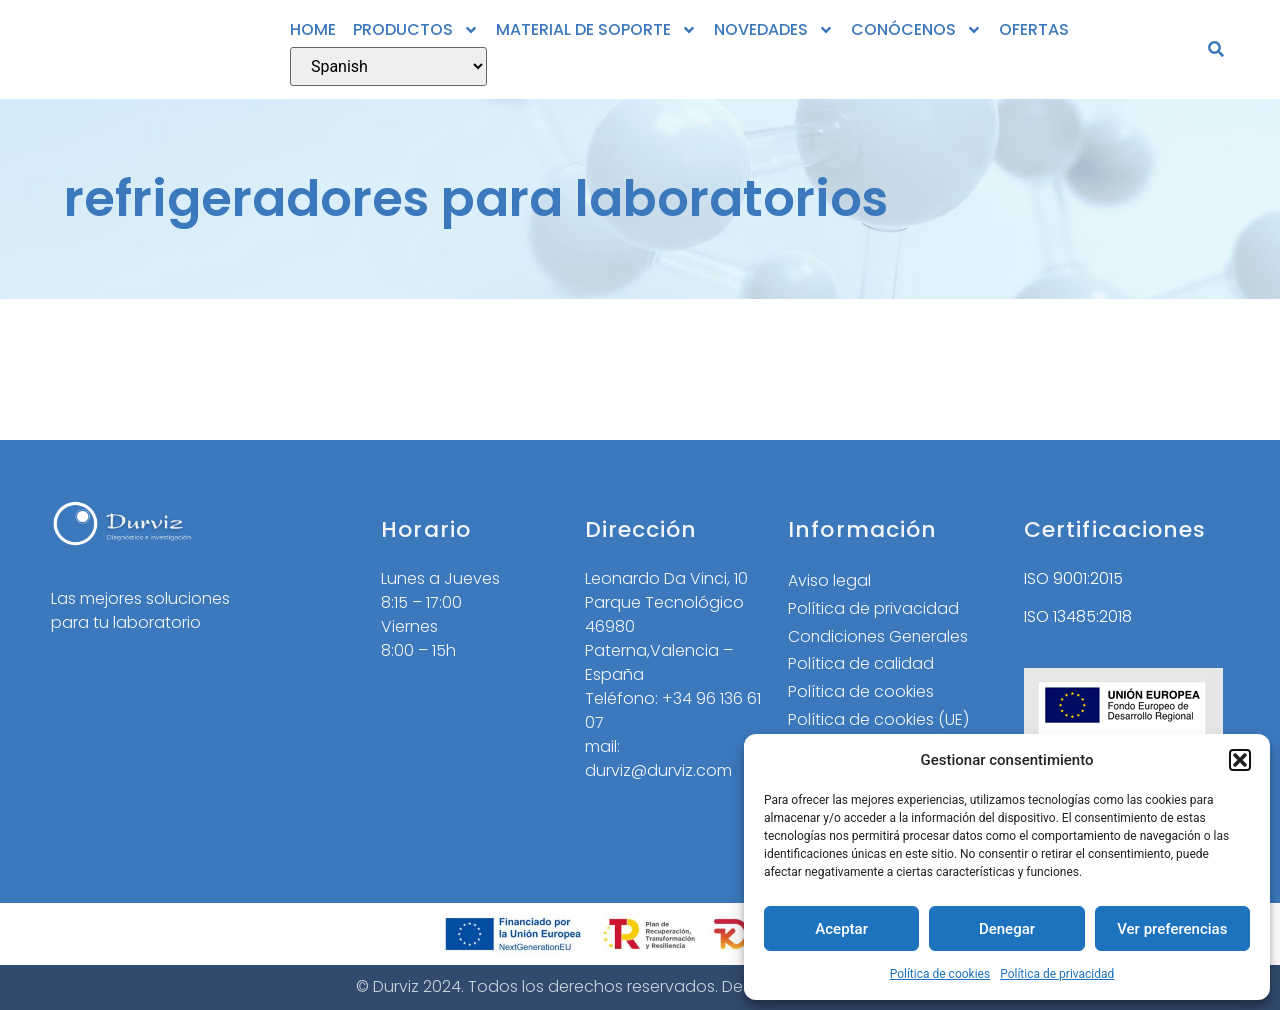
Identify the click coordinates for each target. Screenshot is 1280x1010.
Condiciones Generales (879, 636)
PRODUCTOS (416, 30)
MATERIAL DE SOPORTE (596, 30)
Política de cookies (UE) (878, 720)
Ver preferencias (1172, 929)
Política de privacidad (1057, 974)
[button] (1240, 760)
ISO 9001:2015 (1073, 578)
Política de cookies (940, 974)
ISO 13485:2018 (1078, 616)
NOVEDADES (774, 30)
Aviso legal (829, 580)
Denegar (1007, 929)
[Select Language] (388, 66)
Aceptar (841, 929)
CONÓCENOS (916, 30)
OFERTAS (1034, 29)
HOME (313, 29)
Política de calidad (861, 664)
